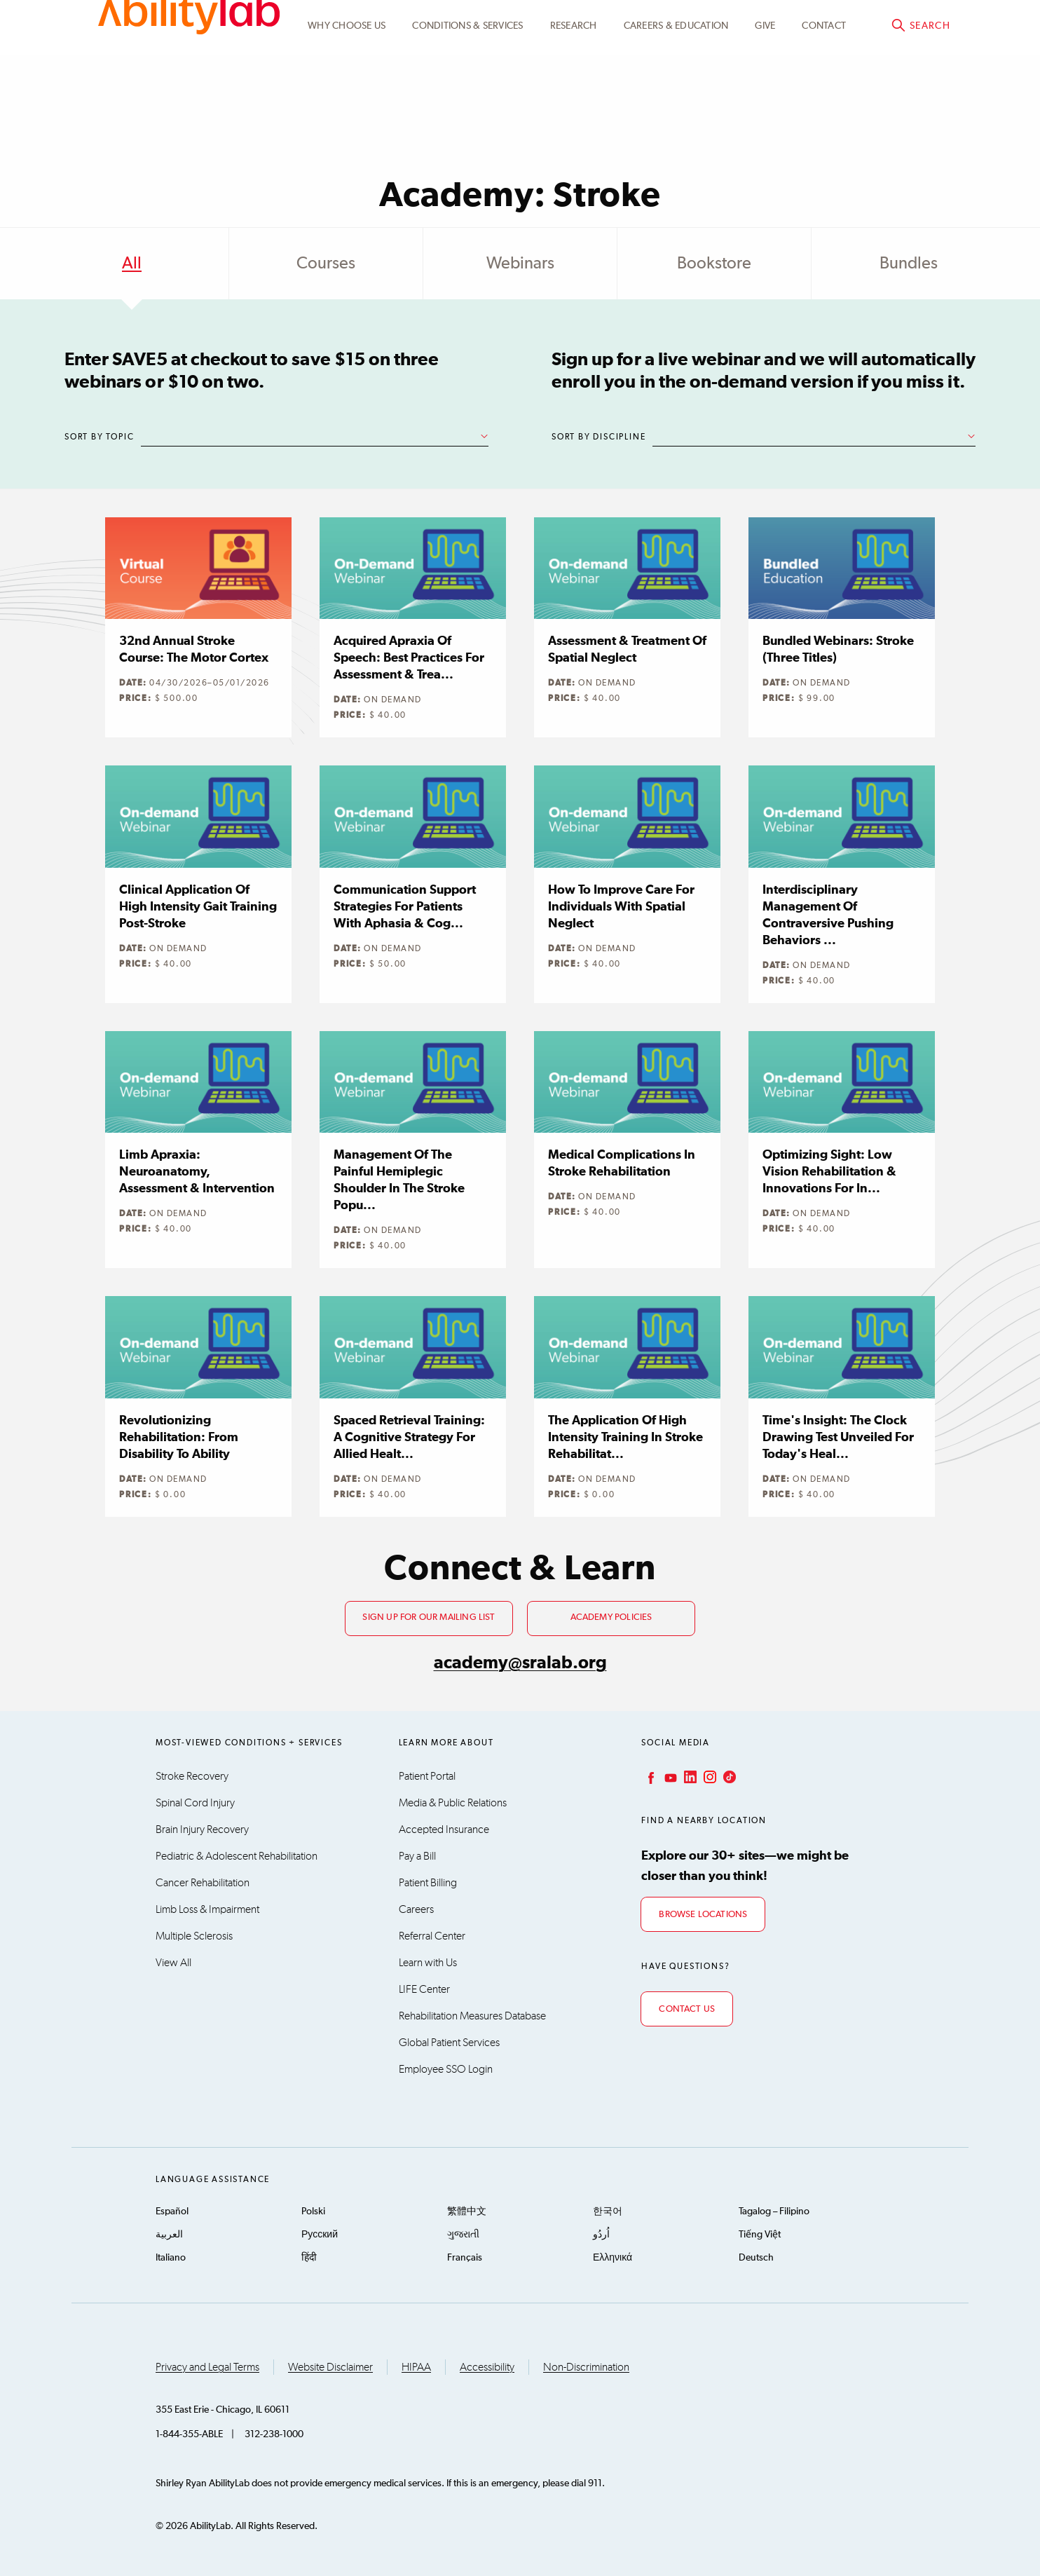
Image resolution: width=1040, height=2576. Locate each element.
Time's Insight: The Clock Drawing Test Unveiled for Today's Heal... (838, 1438)
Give (765, 93)
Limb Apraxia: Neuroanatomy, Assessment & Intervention (197, 1172)
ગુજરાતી (463, 2235)
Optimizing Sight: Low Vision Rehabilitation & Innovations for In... (829, 1172)
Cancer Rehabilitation (202, 1882)
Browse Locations (703, 1914)
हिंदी (309, 2258)
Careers (416, 1909)
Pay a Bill (417, 1856)
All (132, 263)
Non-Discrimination (586, 2367)
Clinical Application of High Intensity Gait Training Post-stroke (198, 907)
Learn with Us (428, 1962)
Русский (319, 2235)
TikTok (728, 1777)
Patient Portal (427, 1776)
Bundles (909, 263)
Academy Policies (611, 1617)
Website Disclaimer (330, 2367)
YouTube (669, 1777)
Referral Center (432, 1936)
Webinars (520, 263)
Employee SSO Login (446, 2069)
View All (173, 1962)
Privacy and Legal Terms (207, 2367)
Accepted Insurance (444, 1829)
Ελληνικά (612, 2258)
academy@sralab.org (520, 1663)
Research (573, 93)
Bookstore (714, 263)
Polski (313, 2211)
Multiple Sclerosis (194, 1936)
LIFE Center (424, 1989)
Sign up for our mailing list (428, 1617)
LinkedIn (688, 1777)
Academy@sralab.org (896, 25)
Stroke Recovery (192, 1776)
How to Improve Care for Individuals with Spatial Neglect (621, 907)
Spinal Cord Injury (195, 1802)
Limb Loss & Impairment (207, 1909)
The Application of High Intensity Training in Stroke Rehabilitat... (625, 1438)
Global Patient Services (449, 2042)
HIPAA (416, 2367)
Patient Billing (428, 1882)
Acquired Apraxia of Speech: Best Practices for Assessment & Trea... (409, 658)
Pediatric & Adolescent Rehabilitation (236, 1856)
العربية (169, 2235)
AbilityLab (189, 70)
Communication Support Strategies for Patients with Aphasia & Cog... (405, 907)
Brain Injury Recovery (202, 1829)
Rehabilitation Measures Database (472, 2016)
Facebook (649, 1777)
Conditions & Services (467, 93)
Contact (824, 93)
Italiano (171, 2258)
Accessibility (487, 2367)
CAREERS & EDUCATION (676, 93)
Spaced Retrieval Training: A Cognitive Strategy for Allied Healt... (409, 1438)
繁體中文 (466, 2211)
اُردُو (601, 2235)
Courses (325, 263)
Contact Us (687, 2009)
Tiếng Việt (760, 2235)
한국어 (607, 2211)
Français (464, 2258)
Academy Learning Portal (696, 25)
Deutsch (756, 2258)
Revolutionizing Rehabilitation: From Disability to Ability (178, 1438)
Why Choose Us (346, 93)
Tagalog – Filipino (774, 2211)
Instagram (708, 1777)
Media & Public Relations (453, 1802)
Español (172, 2211)
